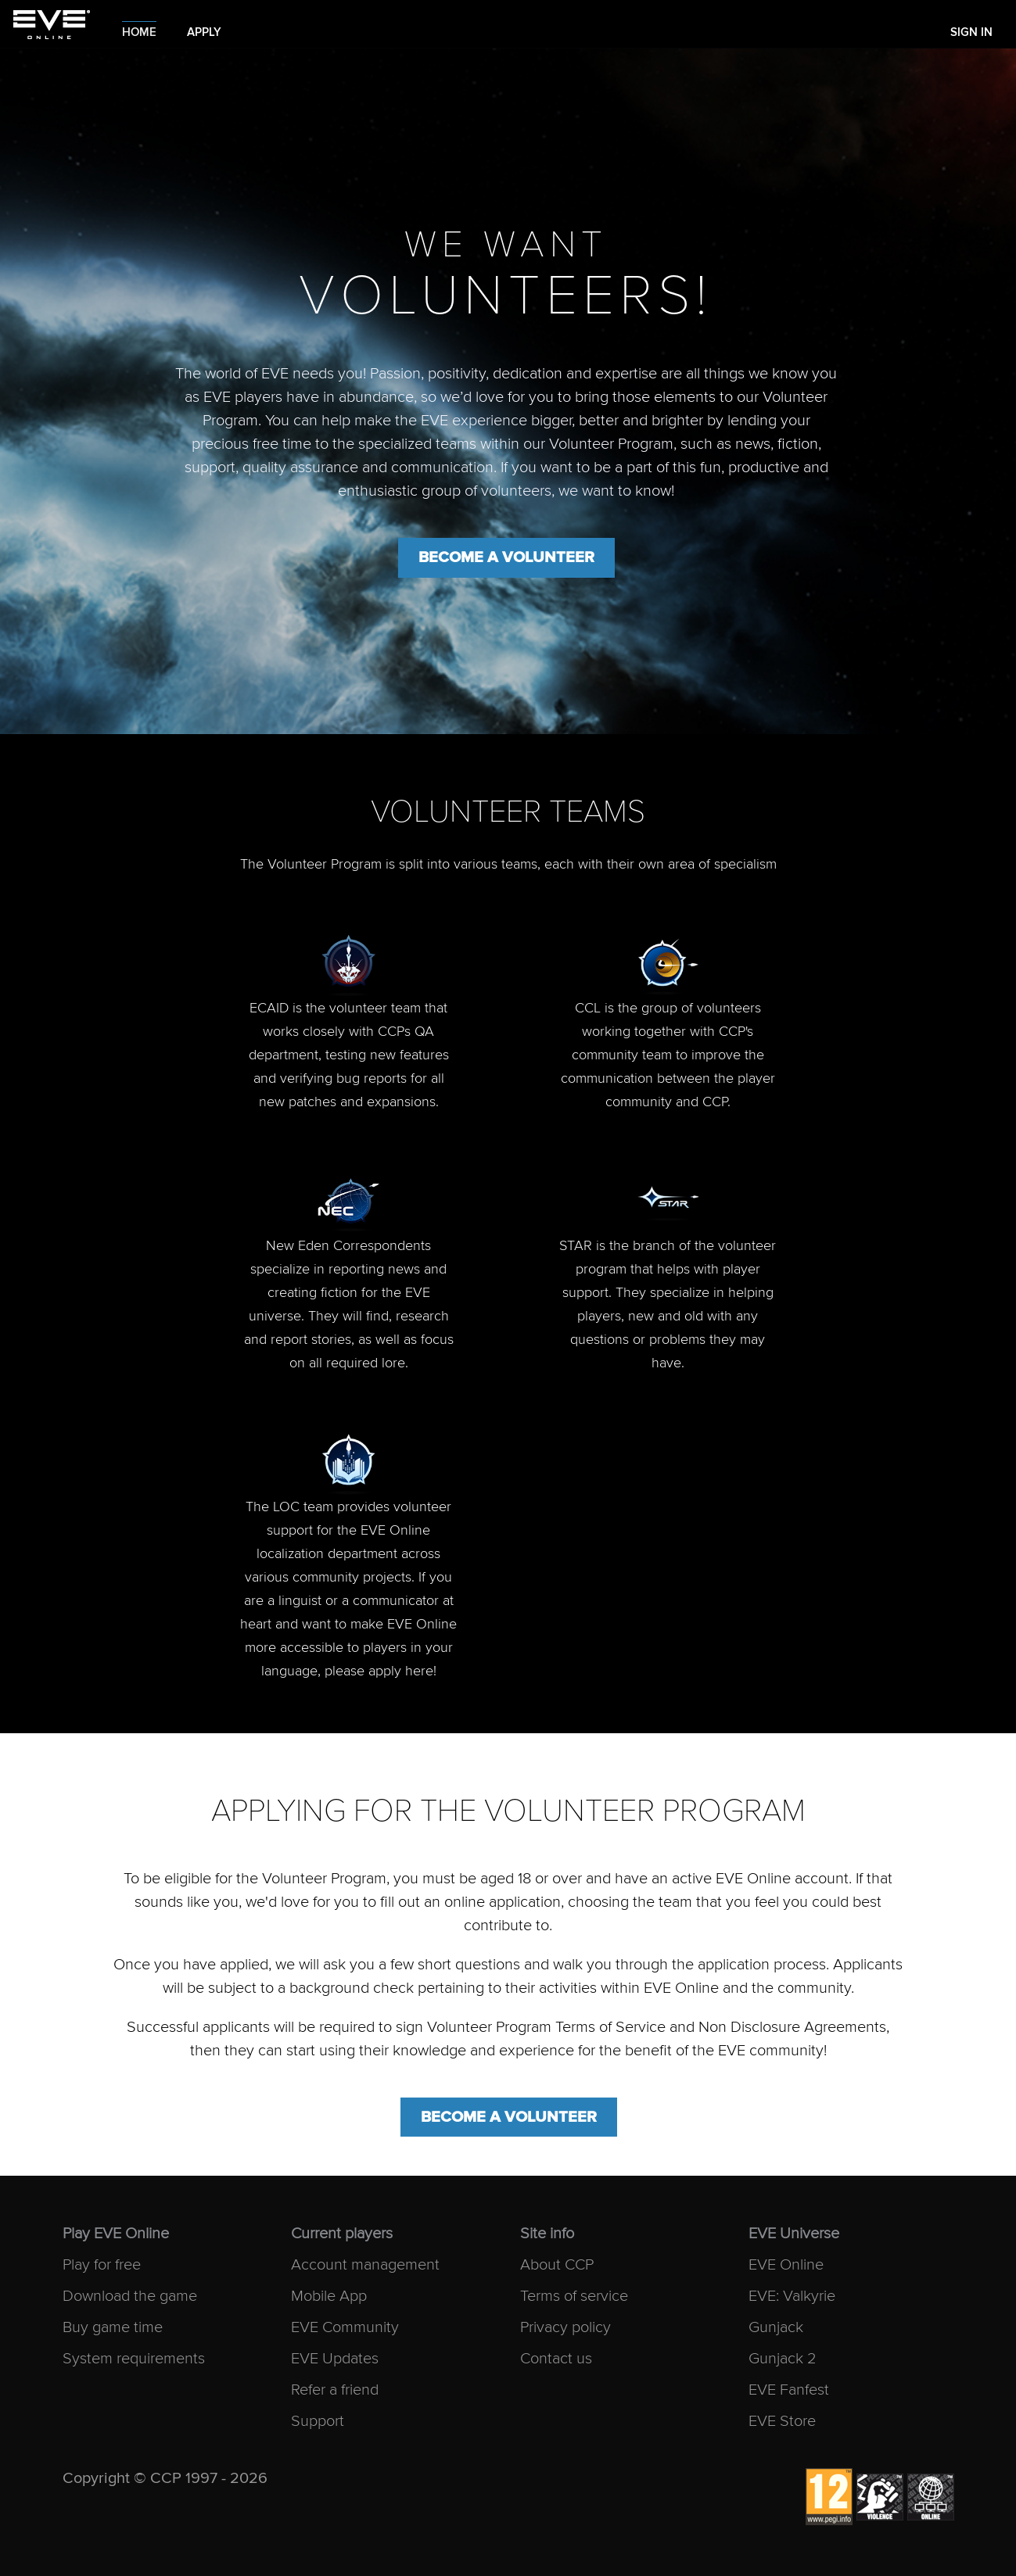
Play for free (102, 2265)
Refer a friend (335, 2390)
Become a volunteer (506, 557)
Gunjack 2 (783, 2359)
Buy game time (113, 2328)
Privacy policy (565, 2328)
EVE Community (345, 2328)
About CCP (557, 2265)
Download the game (130, 2296)
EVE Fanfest (789, 2390)
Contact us (556, 2359)
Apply (204, 32)
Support (317, 2421)
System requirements (134, 2359)
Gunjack (776, 2328)
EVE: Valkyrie (792, 2296)
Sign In (971, 32)
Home (139, 32)
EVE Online (786, 2265)
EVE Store (782, 2421)
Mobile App (329, 2296)
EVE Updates (335, 2359)
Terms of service (574, 2296)
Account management (365, 2265)
